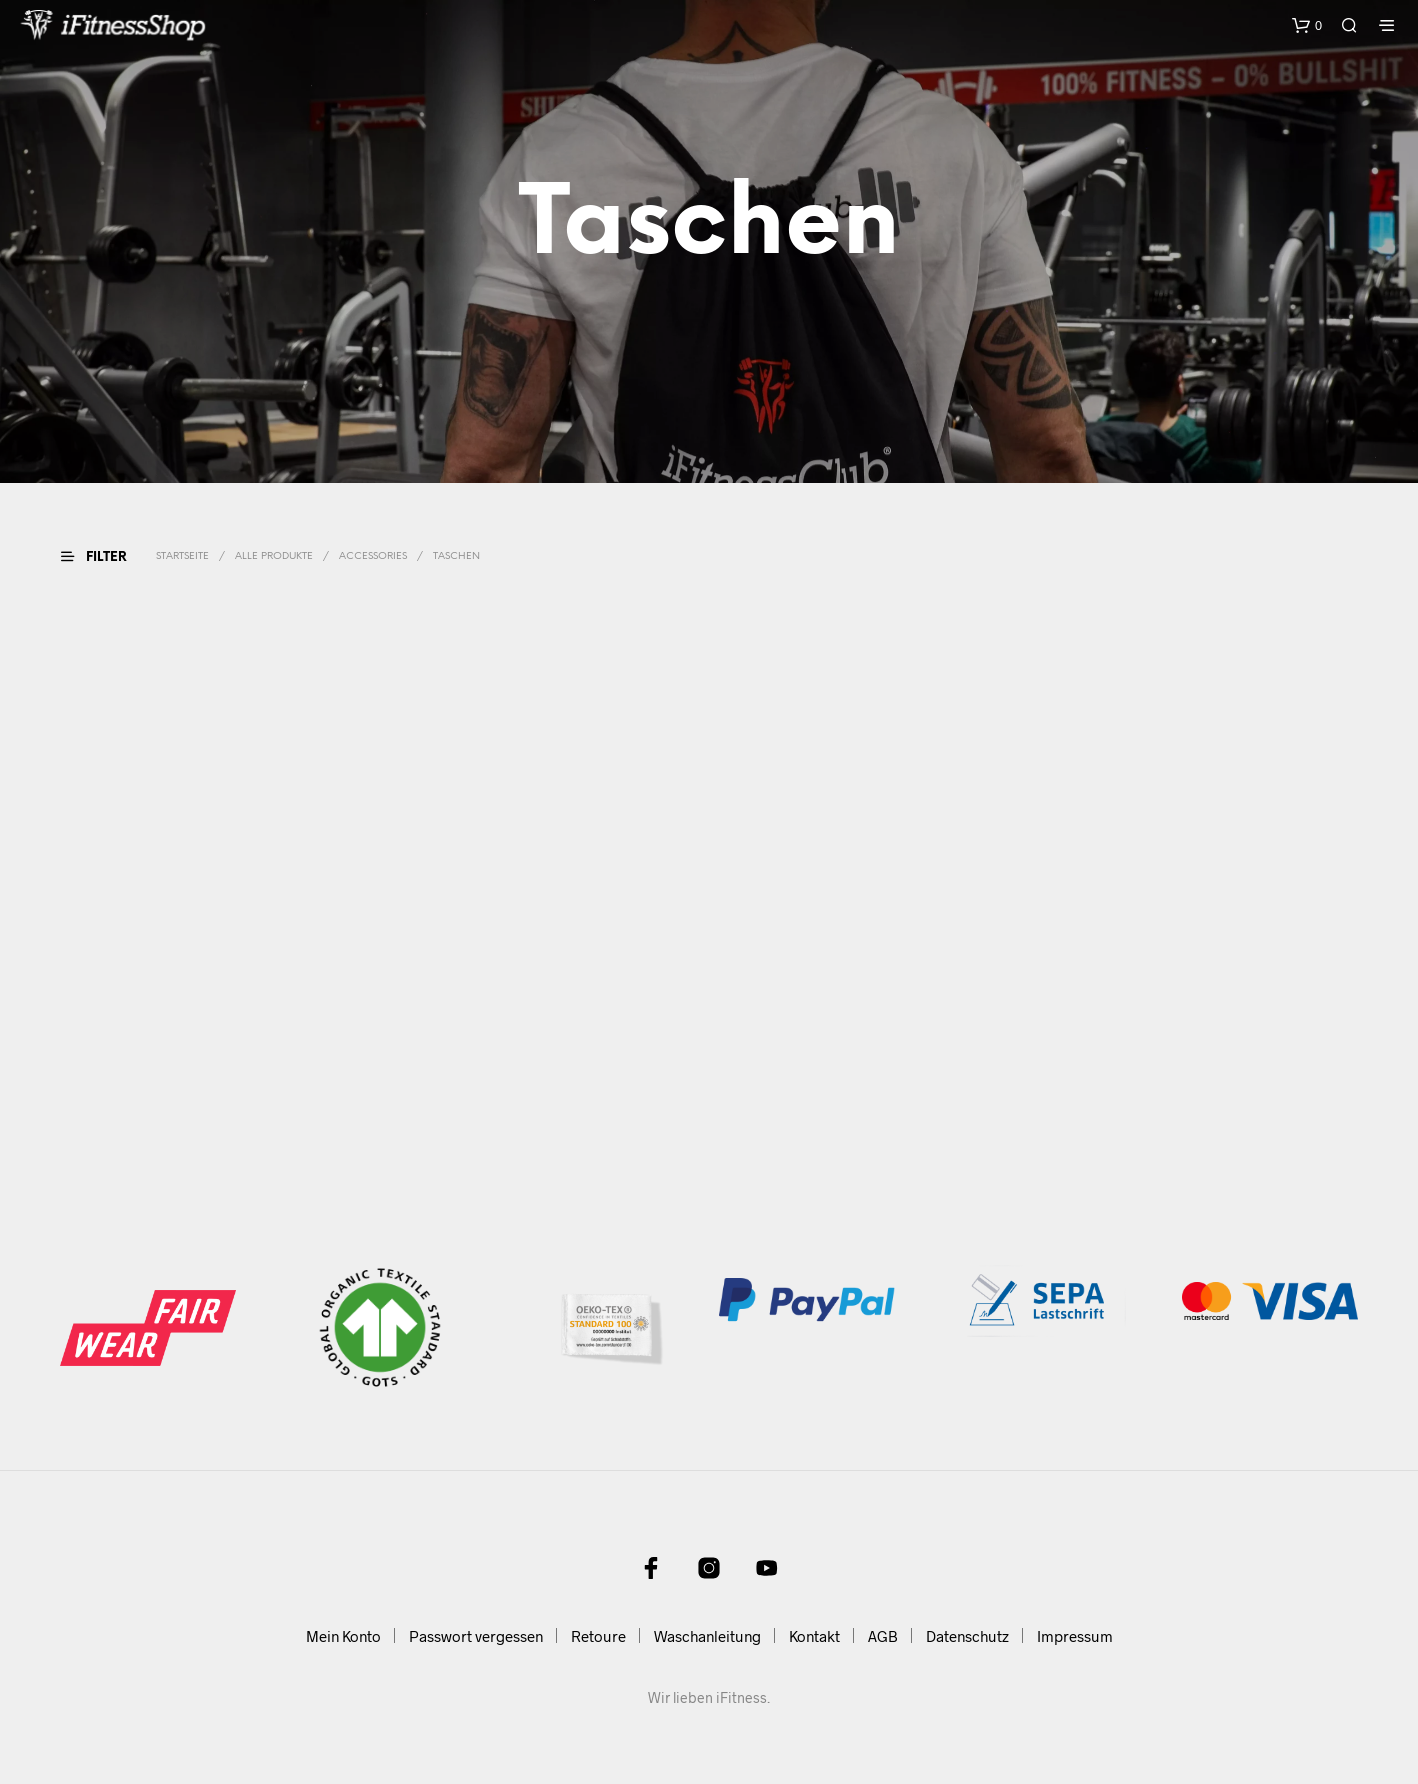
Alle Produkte (274, 556)
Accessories (373, 556)
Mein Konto (343, 1636)
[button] (1307, 26)
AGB (883, 1636)
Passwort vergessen (476, 1636)
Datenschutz (967, 1636)
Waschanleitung (707, 1636)
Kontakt (814, 1636)
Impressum (1075, 1636)
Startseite (182, 556)
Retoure (598, 1636)
